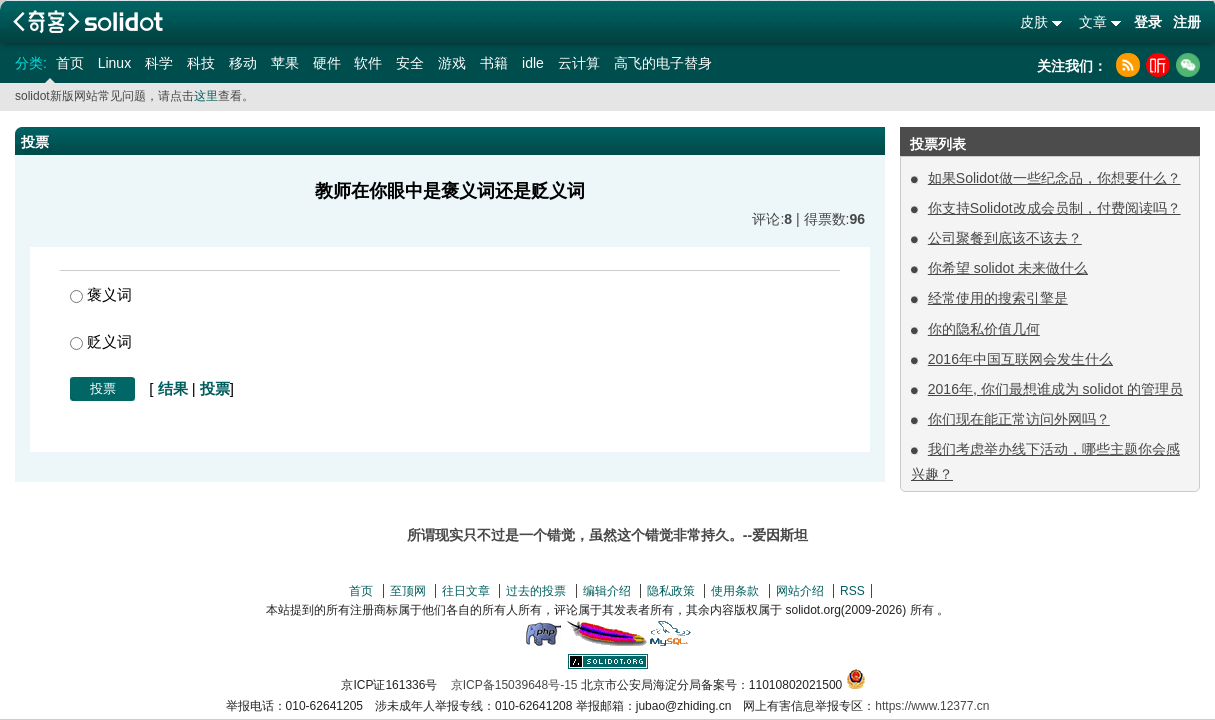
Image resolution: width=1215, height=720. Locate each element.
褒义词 (101, 294)
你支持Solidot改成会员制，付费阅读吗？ (1054, 208)
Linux (114, 63)
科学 (159, 63)
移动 (243, 63)
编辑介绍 (607, 591)
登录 (1148, 22)
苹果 (285, 63)
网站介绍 (800, 591)
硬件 (327, 63)
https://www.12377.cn (932, 706)
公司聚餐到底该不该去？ (1005, 238)
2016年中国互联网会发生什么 (1020, 359)
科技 (201, 63)
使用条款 (735, 591)
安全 (410, 63)
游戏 (452, 63)
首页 (70, 63)
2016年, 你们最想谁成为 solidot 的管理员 (1055, 389)
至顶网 (408, 591)
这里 (206, 96)
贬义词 (101, 341)
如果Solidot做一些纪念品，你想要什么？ (1054, 178)
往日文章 (466, 591)
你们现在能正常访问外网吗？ (1019, 419)
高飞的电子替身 (663, 63)
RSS (852, 591)
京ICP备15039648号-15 (514, 685)
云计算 (579, 63)
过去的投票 (536, 591)
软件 (368, 63)
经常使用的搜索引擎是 (998, 298)
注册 (1187, 22)
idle (533, 63)
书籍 (494, 63)
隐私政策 (671, 591)
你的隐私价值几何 (984, 329)
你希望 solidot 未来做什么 (1008, 268)
